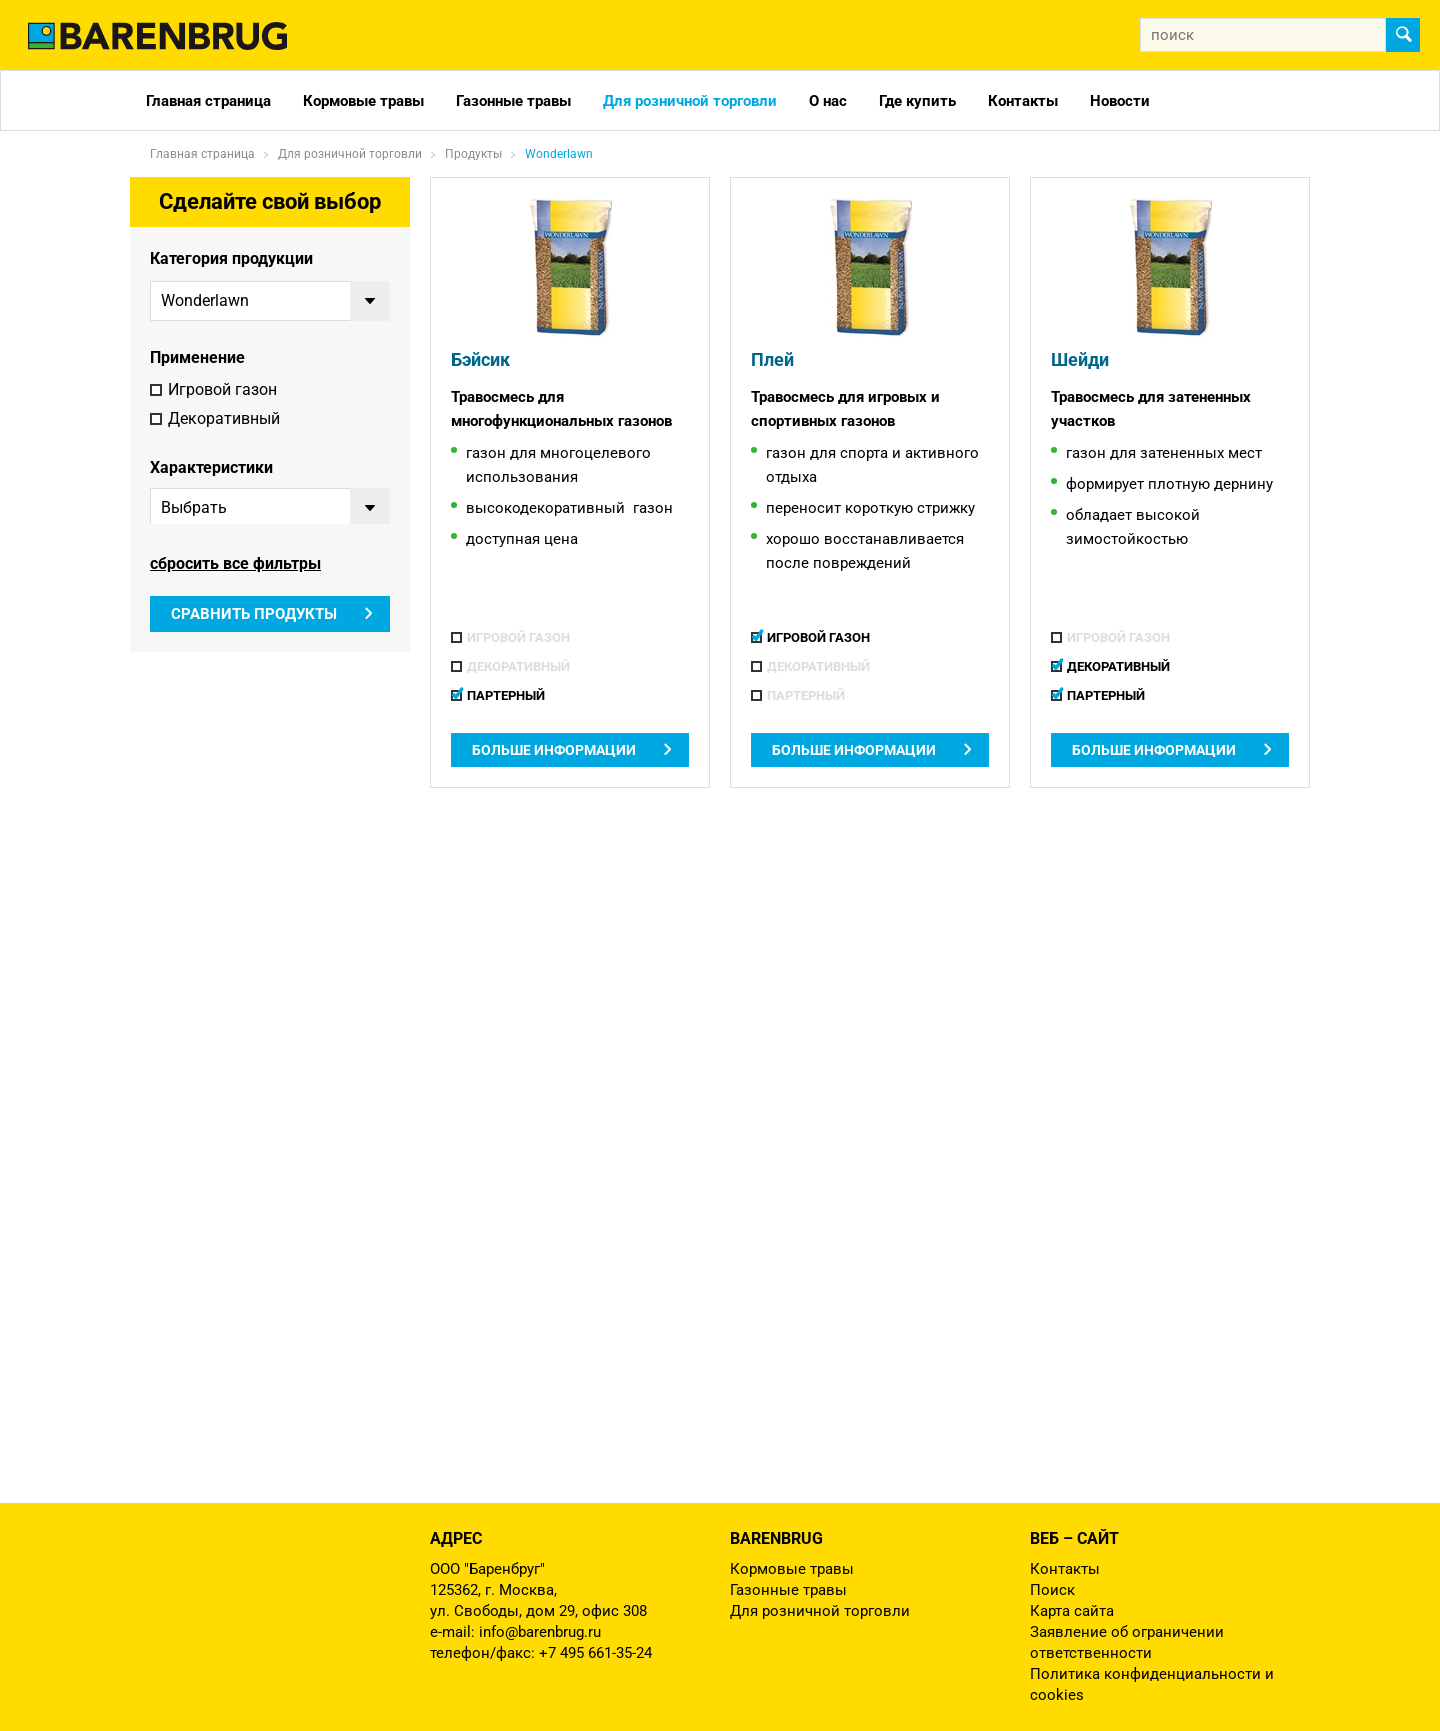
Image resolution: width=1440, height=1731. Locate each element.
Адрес (456, 1538)
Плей (769, 360)
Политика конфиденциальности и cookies (1152, 1684)
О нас (828, 101)
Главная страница (208, 101)
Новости (1120, 101)
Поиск (1052, 1590)
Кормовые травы (363, 101)
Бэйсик (476, 360)
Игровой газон (222, 391)
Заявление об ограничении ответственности (1127, 1642)
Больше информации (554, 750)
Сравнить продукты (254, 738)
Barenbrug (776, 1538)
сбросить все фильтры (235, 687)
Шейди (1075, 360)
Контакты (1023, 101)
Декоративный (224, 420)
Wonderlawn (559, 154)
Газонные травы (513, 101)
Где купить (917, 101)
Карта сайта (1072, 1611)
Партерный (209, 449)
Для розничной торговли (690, 101)
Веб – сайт (1074, 1538)
